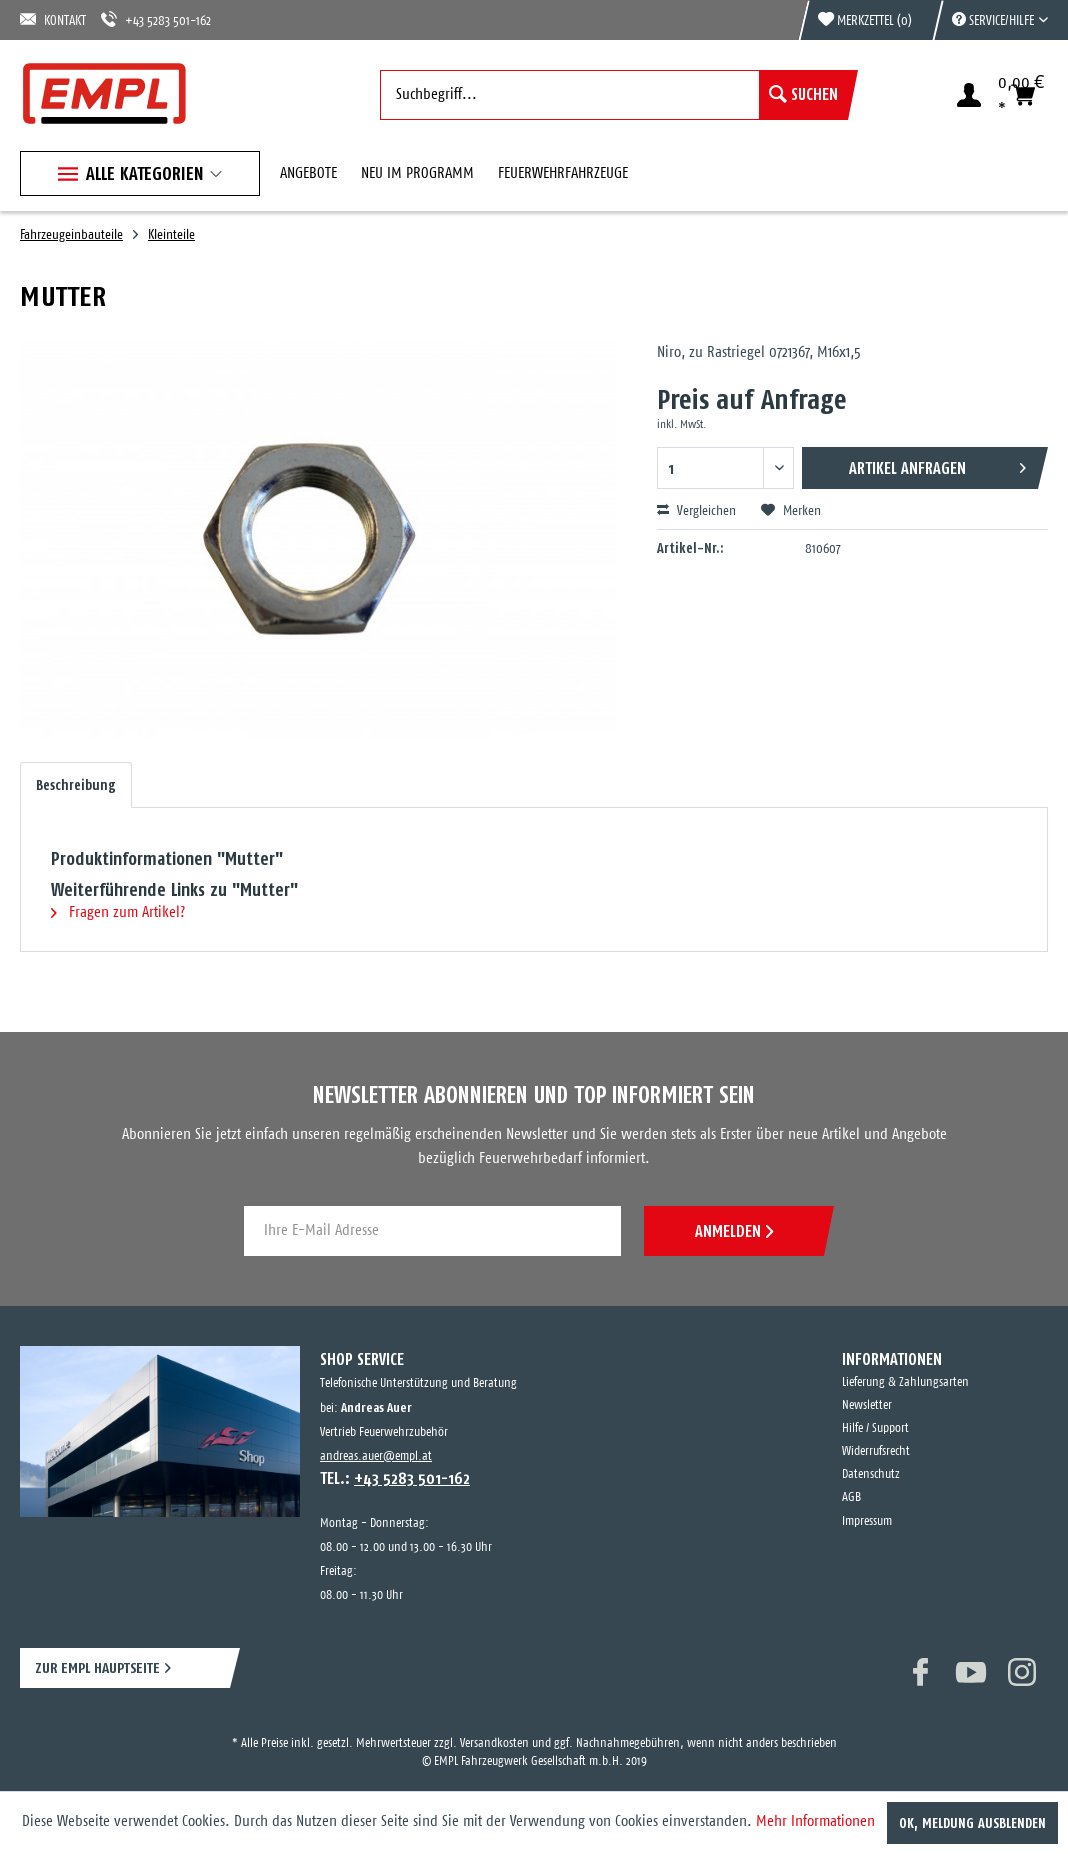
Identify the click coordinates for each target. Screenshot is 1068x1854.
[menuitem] (990, 20)
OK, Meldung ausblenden (972, 1823)
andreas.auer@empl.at (376, 1456)
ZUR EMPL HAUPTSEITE (97, 1667)
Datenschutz (871, 1474)
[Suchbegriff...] (614, 95)
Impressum (867, 1521)
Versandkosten (494, 1743)
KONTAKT (53, 19)
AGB (851, 1497)
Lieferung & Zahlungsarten (905, 1382)
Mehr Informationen (815, 1821)
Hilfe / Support (875, 1428)
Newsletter (867, 1405)
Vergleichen (696, 511)
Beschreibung (76, 785)
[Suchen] (803, 95)
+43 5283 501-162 (156, 19)
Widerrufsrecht (876, 1451)
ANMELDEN (734, 1231)
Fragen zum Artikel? (118, 912)
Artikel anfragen (937, 464)
